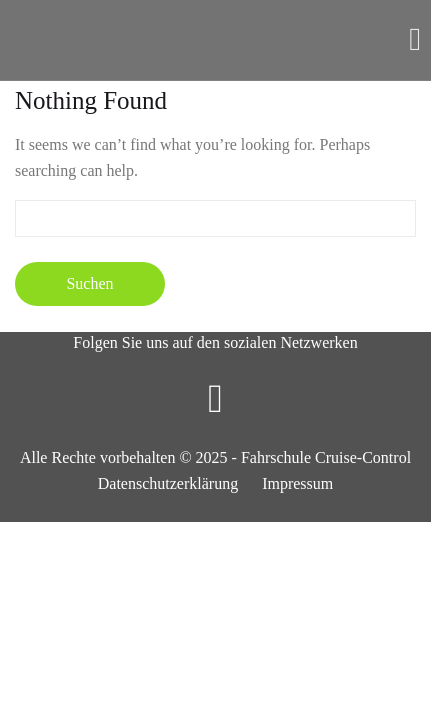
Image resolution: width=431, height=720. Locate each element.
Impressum (297, 483)
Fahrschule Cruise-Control (326, 457)
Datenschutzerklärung (168, 483)
